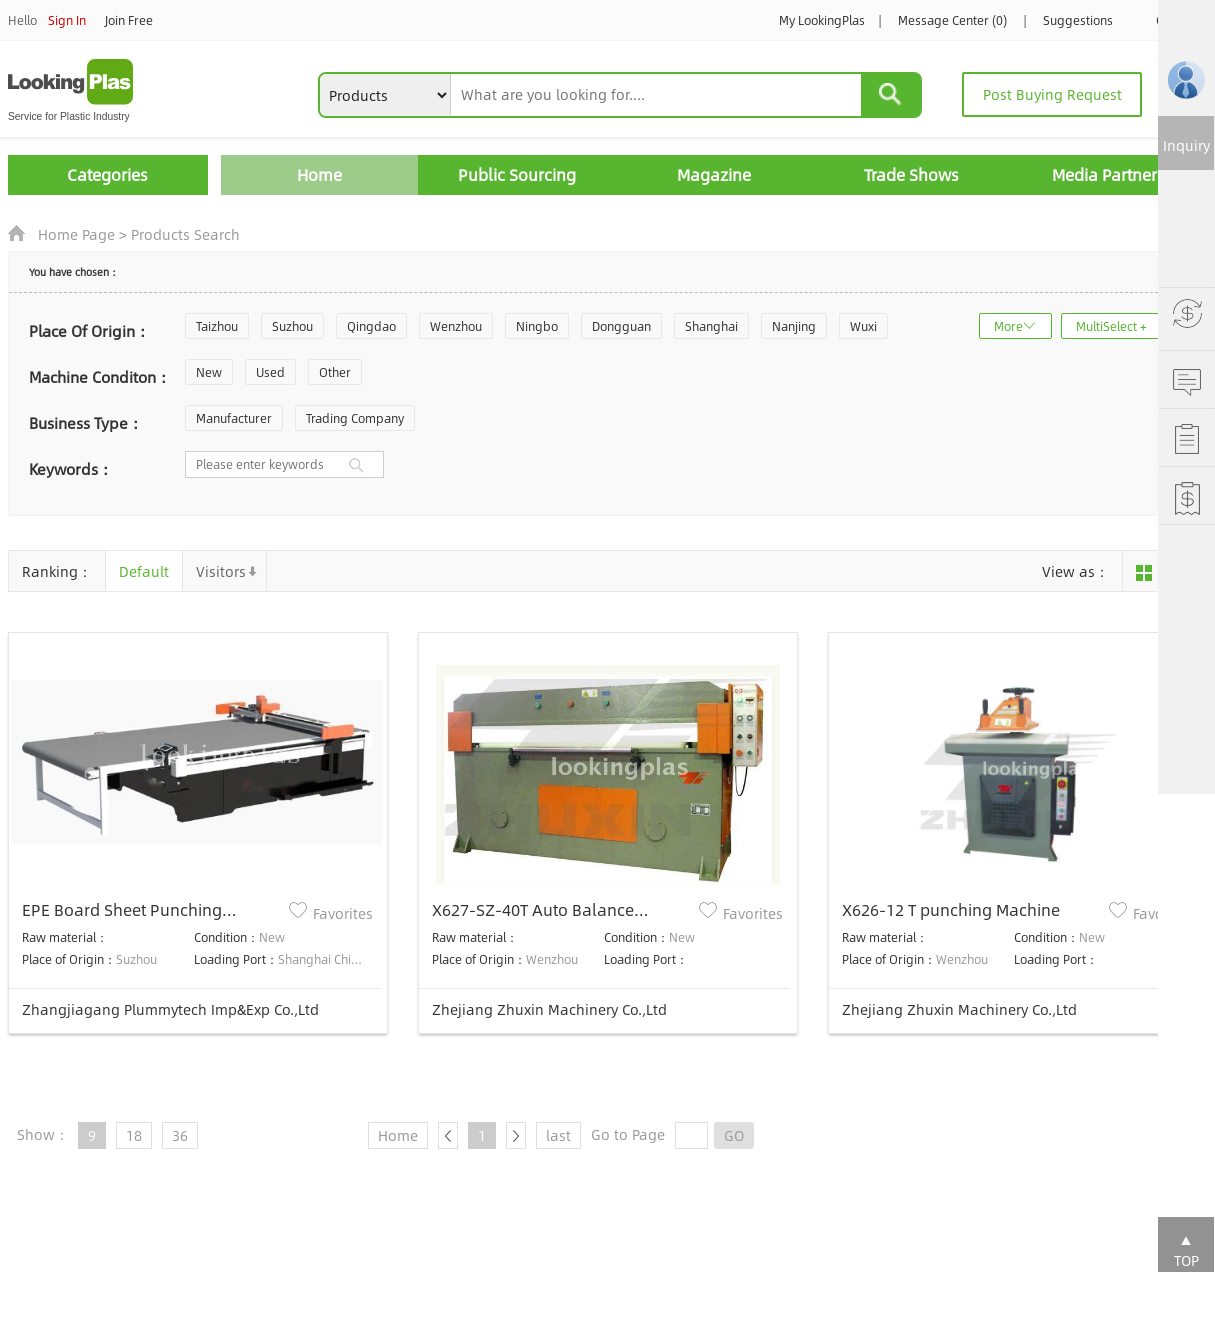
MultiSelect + (1111, 326)
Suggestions (1078, 20)
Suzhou (292, 326)
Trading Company (355, 418)
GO (734, 1135)
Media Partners (1108, 174)
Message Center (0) (952, 20)
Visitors (221, 571)
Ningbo (537, 326)
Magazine (714, 174)
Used (270, 372)
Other (335, 372)
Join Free (129, 20)
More (1008, 326)
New (209, 372)
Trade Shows (911, 174)
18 (134, 1135)
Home (319, 174)
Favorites (343, 913)
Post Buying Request (1052, 94)
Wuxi (863, 326)
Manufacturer (234, 418)
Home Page (76, 234)
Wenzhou (456, 326)
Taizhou (217, 326)
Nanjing (794, 326)
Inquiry (1186, 145)
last (558, 1135)
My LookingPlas (822, 20)
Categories (107, 174)
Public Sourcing (517, 174)
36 (180, 1135)
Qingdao (371, 326)
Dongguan (621, 326)
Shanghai (711, 326)
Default (144, 571)
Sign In (67, 20)
